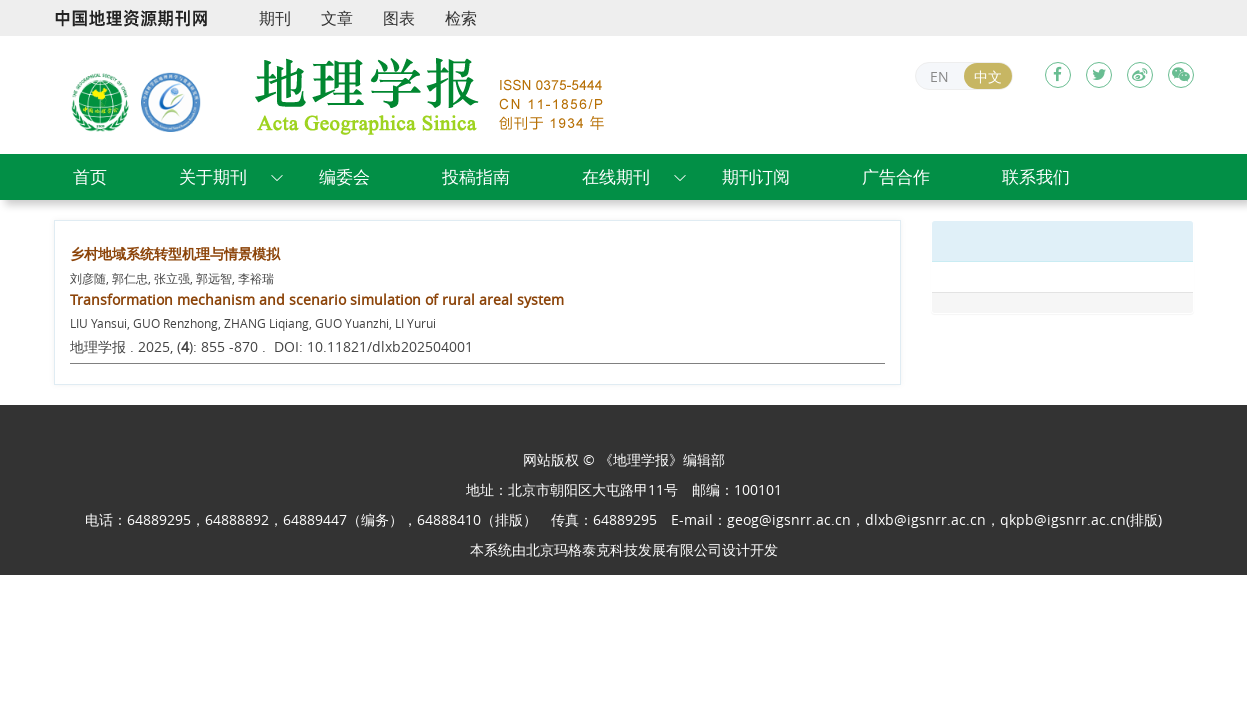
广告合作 (896, 176)
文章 (337, 18)
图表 (399, 18)
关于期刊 (213, 176)
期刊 (275, 18)
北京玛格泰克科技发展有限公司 (624, 549)
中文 (988, 76)
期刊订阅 (756, 176)
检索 (461, 18)
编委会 (344, 176)
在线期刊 (616, 176)
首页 (90, 176)
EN (939, 76)
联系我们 (1036, 176)
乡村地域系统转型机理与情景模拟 (175, 253)
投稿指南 (476, 176)
